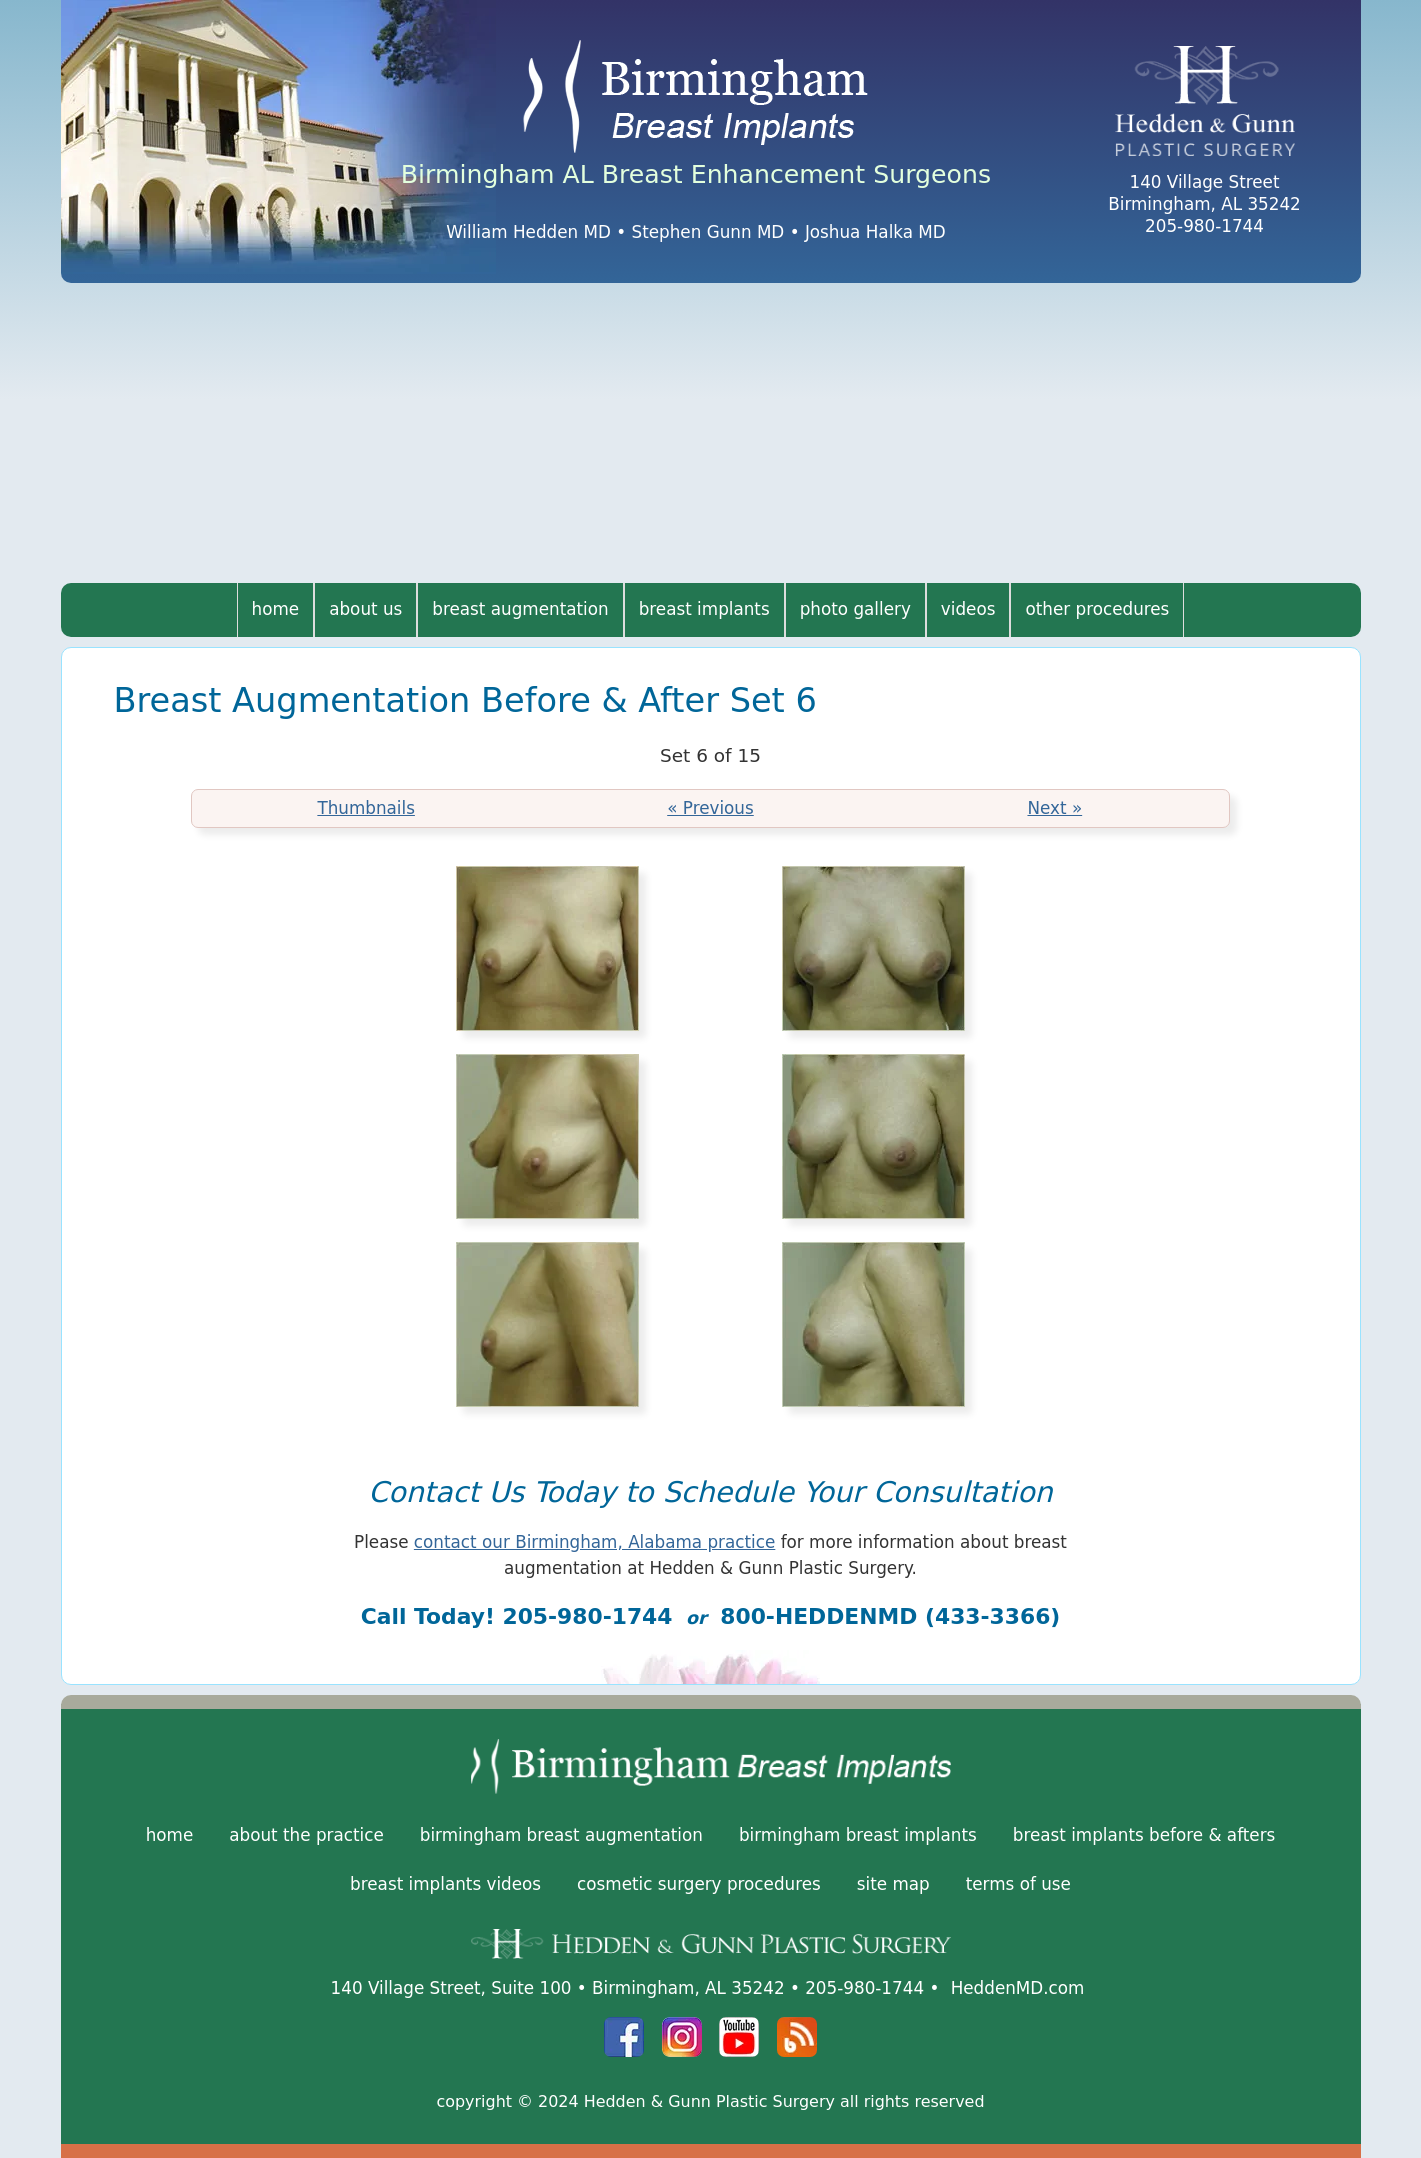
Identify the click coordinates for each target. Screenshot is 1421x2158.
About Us (365, 609)
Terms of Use (1018, 1884)
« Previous (710, 808)
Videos (968, 609)
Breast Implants (704, 609)
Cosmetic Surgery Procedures (699, 1884)
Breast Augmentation (520, 609)
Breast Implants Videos (445, 1884)
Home (276, 609)
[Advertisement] (711, 433)
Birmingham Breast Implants (858, 1835)
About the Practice (306, 1835)
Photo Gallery (855, 609)
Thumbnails (366, 808)
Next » (1054, 808)
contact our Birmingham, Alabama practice (594, 1542)
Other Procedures (1097, 609)
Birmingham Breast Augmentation (561, 1835)
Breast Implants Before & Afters (1144, 1835)
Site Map (893, 1884)
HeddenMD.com (1018, 1988)
